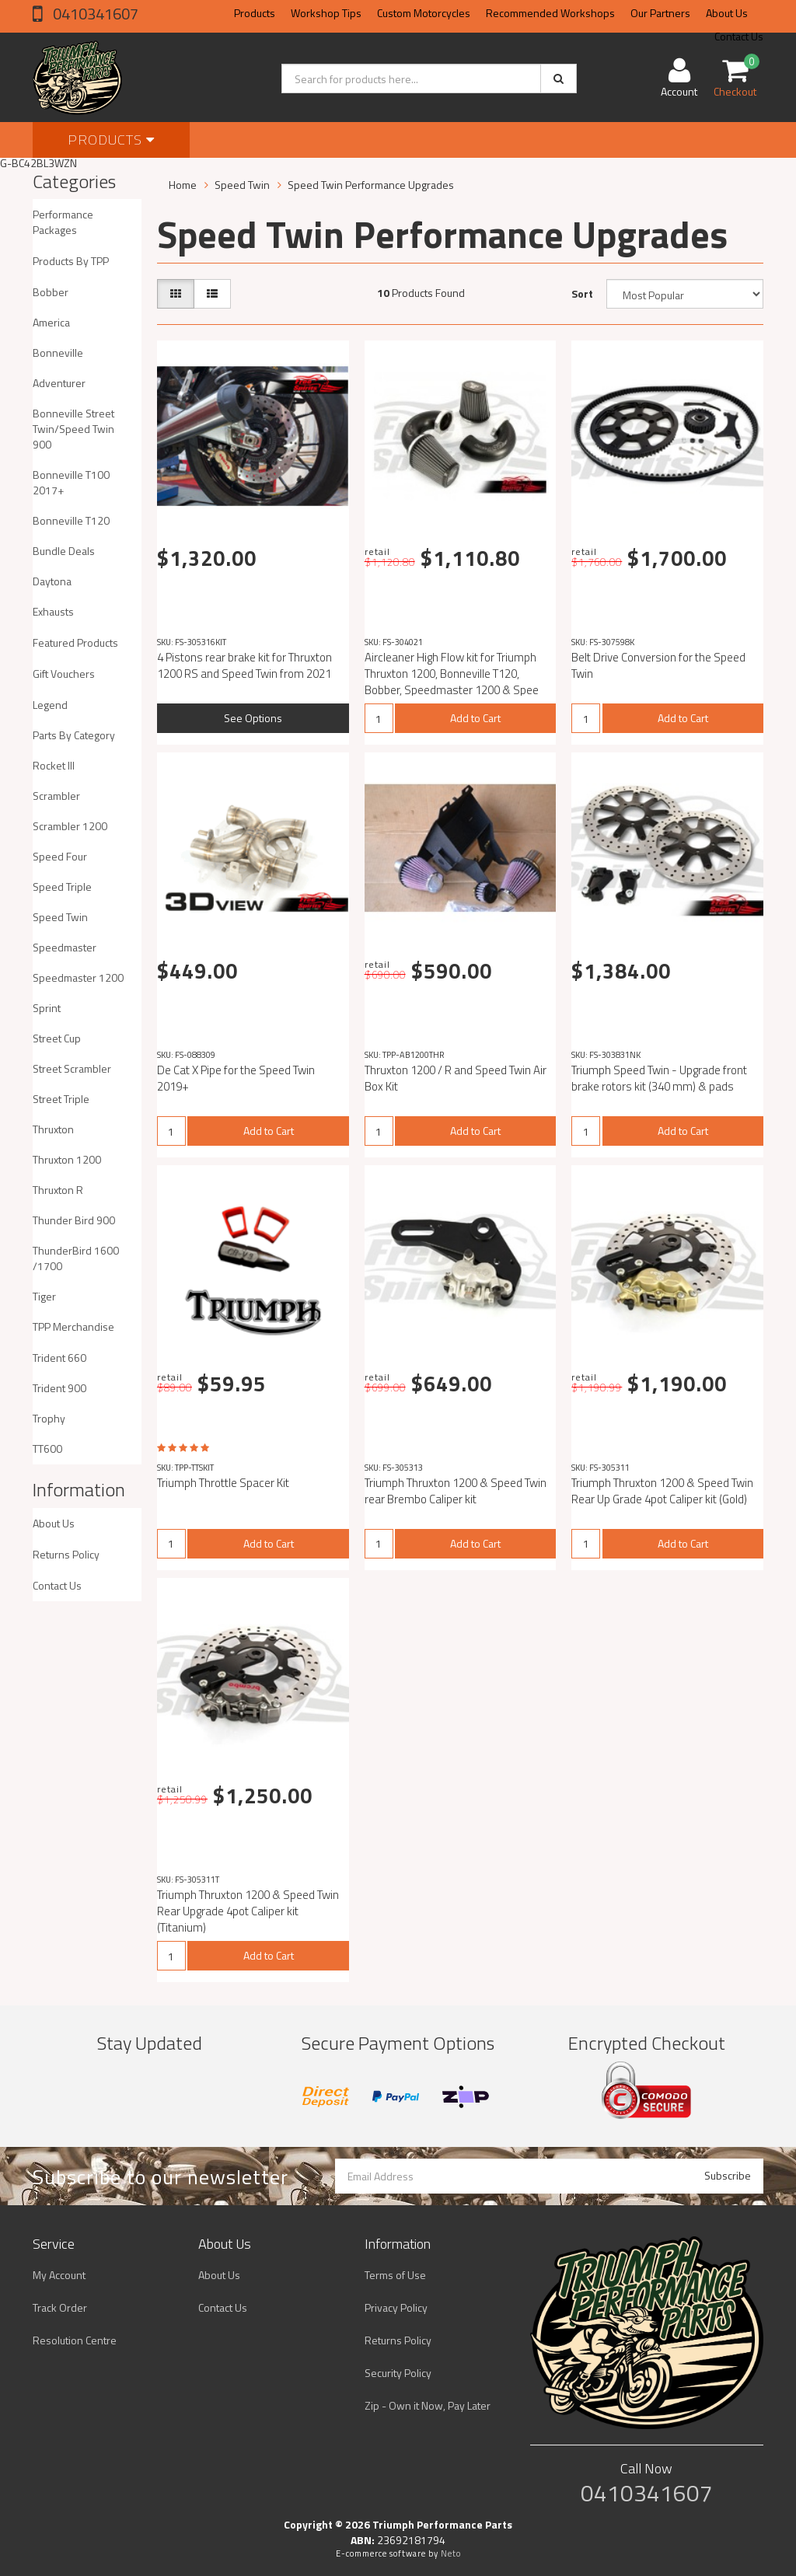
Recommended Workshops (550, 13)
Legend (50, 704)
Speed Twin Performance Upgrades (371, 184)
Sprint (47, 1008)
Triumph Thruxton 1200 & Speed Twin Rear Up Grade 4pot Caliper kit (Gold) (662, 1491)
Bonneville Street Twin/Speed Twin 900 (73, 428)
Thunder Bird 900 (74, 1220)
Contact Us (57, 1585)
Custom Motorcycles (423, 13)
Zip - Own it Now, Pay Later (428, 2405)
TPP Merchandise (73, 1326)
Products (254, 13)
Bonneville (58, 352)
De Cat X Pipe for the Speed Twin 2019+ (236, 1078)
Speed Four (60, 856)
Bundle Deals (64, 551)
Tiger (44, 1296)
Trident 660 (59, 1357)
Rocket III (54, 765)
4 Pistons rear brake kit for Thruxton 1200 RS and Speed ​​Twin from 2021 (244, 665)
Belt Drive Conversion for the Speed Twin (658, 665)
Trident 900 (59, 1388)
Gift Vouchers (64, 673)
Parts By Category (74, 735)
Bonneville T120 (71, 520)
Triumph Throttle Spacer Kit (223, 1483)
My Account (59, 2275)
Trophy (49, 1418)
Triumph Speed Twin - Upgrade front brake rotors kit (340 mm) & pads (659, 1078)
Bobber (50, 292)
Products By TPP (71, 261)
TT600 (47, 1448)
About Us (727, 13)
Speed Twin (60, 917)
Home (183, 184)
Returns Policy (66, 1554)
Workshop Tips (326, 13)
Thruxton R (58, 1190)
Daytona (52, 581)
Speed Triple (62, 886)
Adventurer (59, 383)
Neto (451, 2553)
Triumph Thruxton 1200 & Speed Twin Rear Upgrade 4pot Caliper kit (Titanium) (248, 1911)
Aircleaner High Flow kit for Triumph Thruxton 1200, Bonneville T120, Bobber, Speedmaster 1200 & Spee (452, 673)
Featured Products (75, 642)
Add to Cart (475, 718)
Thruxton (53, 1129)
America (51, 322)
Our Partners (660, 13)
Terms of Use (395, 2275)
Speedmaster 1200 (78, 977)
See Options (253, 718)
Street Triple (61, 1099)
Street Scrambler (72, 1068)
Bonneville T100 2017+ (71, 482)
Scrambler (56, 795)
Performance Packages (63, 222)
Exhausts (53, 611)
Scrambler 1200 (70, 826)
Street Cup (57, 1038)
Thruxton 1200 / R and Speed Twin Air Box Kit (455, 1078)
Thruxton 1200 (67, 1159)
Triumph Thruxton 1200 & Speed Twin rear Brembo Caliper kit (455, 1491)
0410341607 (94, 14)
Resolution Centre (75, 2340)
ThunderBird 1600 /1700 (76, 1258)
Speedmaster (64, 947)
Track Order (60, 2307)
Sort (582, 293)
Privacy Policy (396, 2307)
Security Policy (398, 2373)
